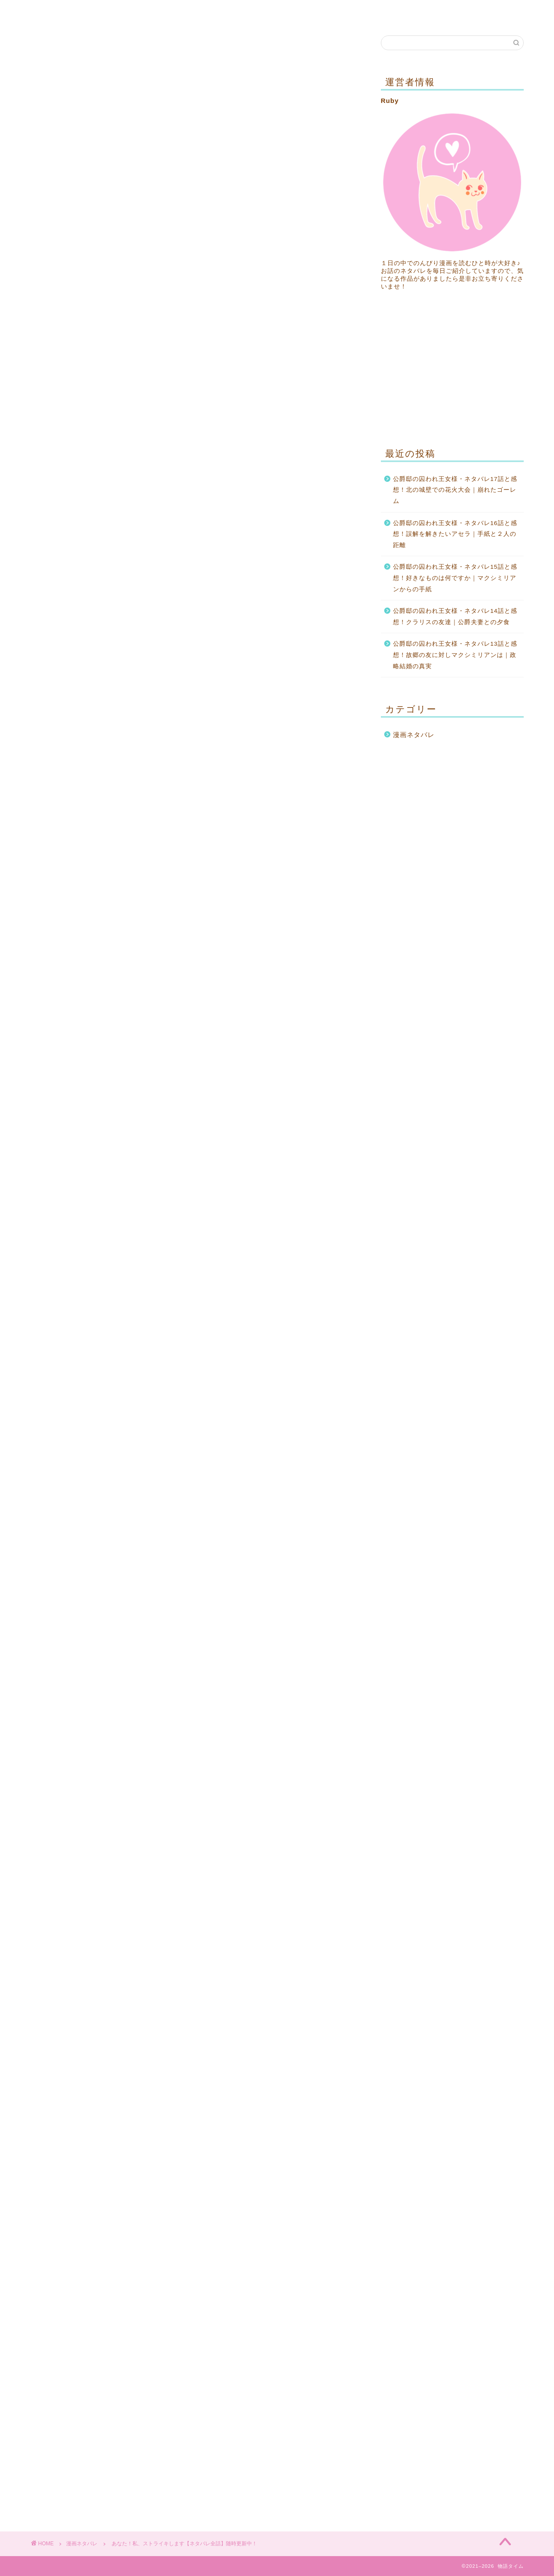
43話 (94, 1062)
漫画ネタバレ (62, 52)
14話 (195, 897)
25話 (94, 963)
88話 (94, 1308)
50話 (195, 1095)
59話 (195, 1144)
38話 (195, 1029)
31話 (94, 996)
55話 (94, 1127)
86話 (195, 1292)
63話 (295, 1160)
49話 (94, 1095)
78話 (295, 1242)
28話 (94, 980)
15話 (295, 897)
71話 (195, 1210)
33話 (295, 996)
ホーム (51, 12)
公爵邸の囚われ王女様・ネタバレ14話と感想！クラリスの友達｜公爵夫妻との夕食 (455, 616)
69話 (295, 1193)
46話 (94, 1078)
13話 (94, 897)
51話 (295, 1095)
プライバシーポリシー (181, 12)
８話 (194, 864)
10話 (94, 881)
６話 (295, 848)
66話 (295, 1177)
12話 (295, 881)
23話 (195, 947)
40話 (94, 1045)
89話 (195, 1308)
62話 (195, 1160)
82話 (94, 1275)
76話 (94, 1242)
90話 (295, 1308)
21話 (295, 930)
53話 (195, 1111)
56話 (195, 1127)
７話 (94, 864)
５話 (194, 848)
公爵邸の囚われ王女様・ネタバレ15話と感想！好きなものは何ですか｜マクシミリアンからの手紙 (455, 578)
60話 (295, 1144)
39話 (295, 1029)
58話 (94, 1144)
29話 (195, 980)
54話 (295, 1111)
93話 (295, 1325)
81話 (295, 1259)
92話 (195, 1325)
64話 (94, 1177)
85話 (94, 1292)
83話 (195, 1275)
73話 (94, 1226)
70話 (94, 1210)
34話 (94, 1012)
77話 (195, 1242)
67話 (94, 1193)
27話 (295, 963)
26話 (195, 963)
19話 (94, 930)
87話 (295, 1292)
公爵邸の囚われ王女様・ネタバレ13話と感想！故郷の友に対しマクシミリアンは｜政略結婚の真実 (455, 655)
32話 (195, 996)
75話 (295, 1226)
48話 (295, 1078)
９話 (295, 864)
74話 (195, 1226)
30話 (295, 980)
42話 (295, 1045)
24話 (295, 947)
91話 (94, 1325)
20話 (195, 930)
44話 (195, 1062)
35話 (195, 1012)
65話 (195, 1177)
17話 (195, 914)
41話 (195, 1045)
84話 (295, 1275)
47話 (195, 1078)
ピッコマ (130, 526)
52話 (94, 1111)
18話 (295, 914)
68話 (195, 1193)
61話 (94, 1160)
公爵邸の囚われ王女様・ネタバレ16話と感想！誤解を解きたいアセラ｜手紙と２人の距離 (455, 534)
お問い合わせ (104, 12)
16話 (94, 914)
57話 (295, 1127)
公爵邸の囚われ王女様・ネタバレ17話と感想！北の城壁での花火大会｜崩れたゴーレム (455, 490)
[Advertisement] (195, 365)
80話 (195, 1259)
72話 (295, 1210)
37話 (94, 1029)
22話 (94, 947)
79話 (94, 1259)
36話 (295, 1012)
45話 (295, 1062)
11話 (195, 881)
